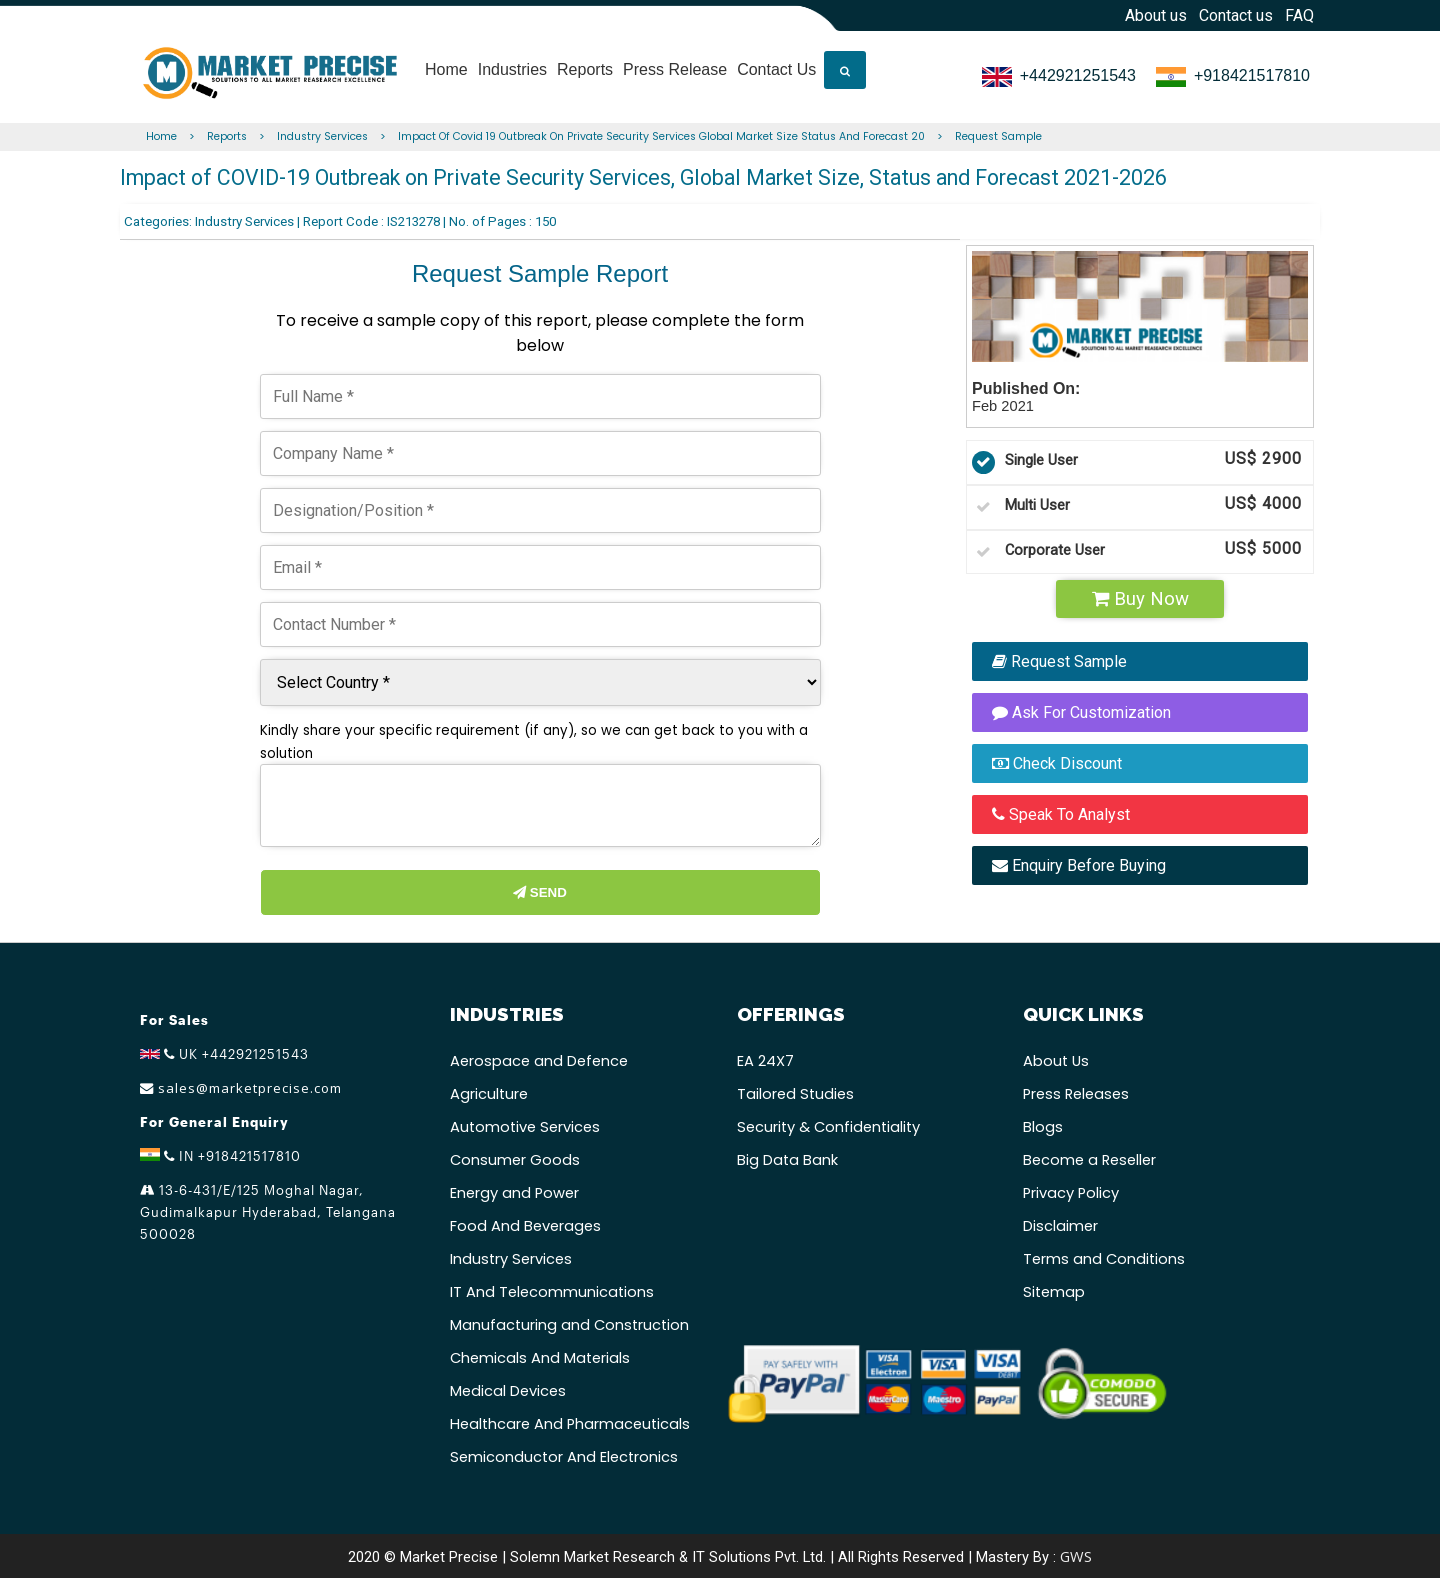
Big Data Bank (787, 1160)
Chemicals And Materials (540, 1358)
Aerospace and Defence (539, 1061)
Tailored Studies (795, 1094)
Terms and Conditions (1104, 1259)
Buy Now (1140, 599)
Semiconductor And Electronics (564, 1457)
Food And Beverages (525, 1226)
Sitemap (1054, 1292)
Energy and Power (514, 1193)
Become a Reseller (1089, 1160)
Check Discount (1057, 763)
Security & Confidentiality (828, 1127)
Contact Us (776, 61)
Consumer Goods (515, 1160)
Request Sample (998, 136)
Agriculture (489, 1094)
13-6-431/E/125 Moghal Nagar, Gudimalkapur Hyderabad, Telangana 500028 (268, 1212)
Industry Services (322, 136)
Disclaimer (1060, 1226)
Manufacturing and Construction (569, 1325)
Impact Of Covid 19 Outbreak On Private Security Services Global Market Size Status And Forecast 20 (661, 136)
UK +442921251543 (224, 1054)
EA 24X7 (765, 1061)
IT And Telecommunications (552, 1292)
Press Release (675, 61)
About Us (1056, 1061)
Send (540, 892)
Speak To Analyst (1061, 814)
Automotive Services (525, 1127)
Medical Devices (508, 1391)
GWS (1076, 1556)
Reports (585, 61)
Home (446, 61)
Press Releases (1076, 1094)
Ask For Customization (1081, 712)
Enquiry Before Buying (1079, 865)
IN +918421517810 (220, 1156)
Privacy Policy (1071, 1193)
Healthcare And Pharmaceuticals (570, 1424)
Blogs (1043, 1127)
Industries (512, 61)
